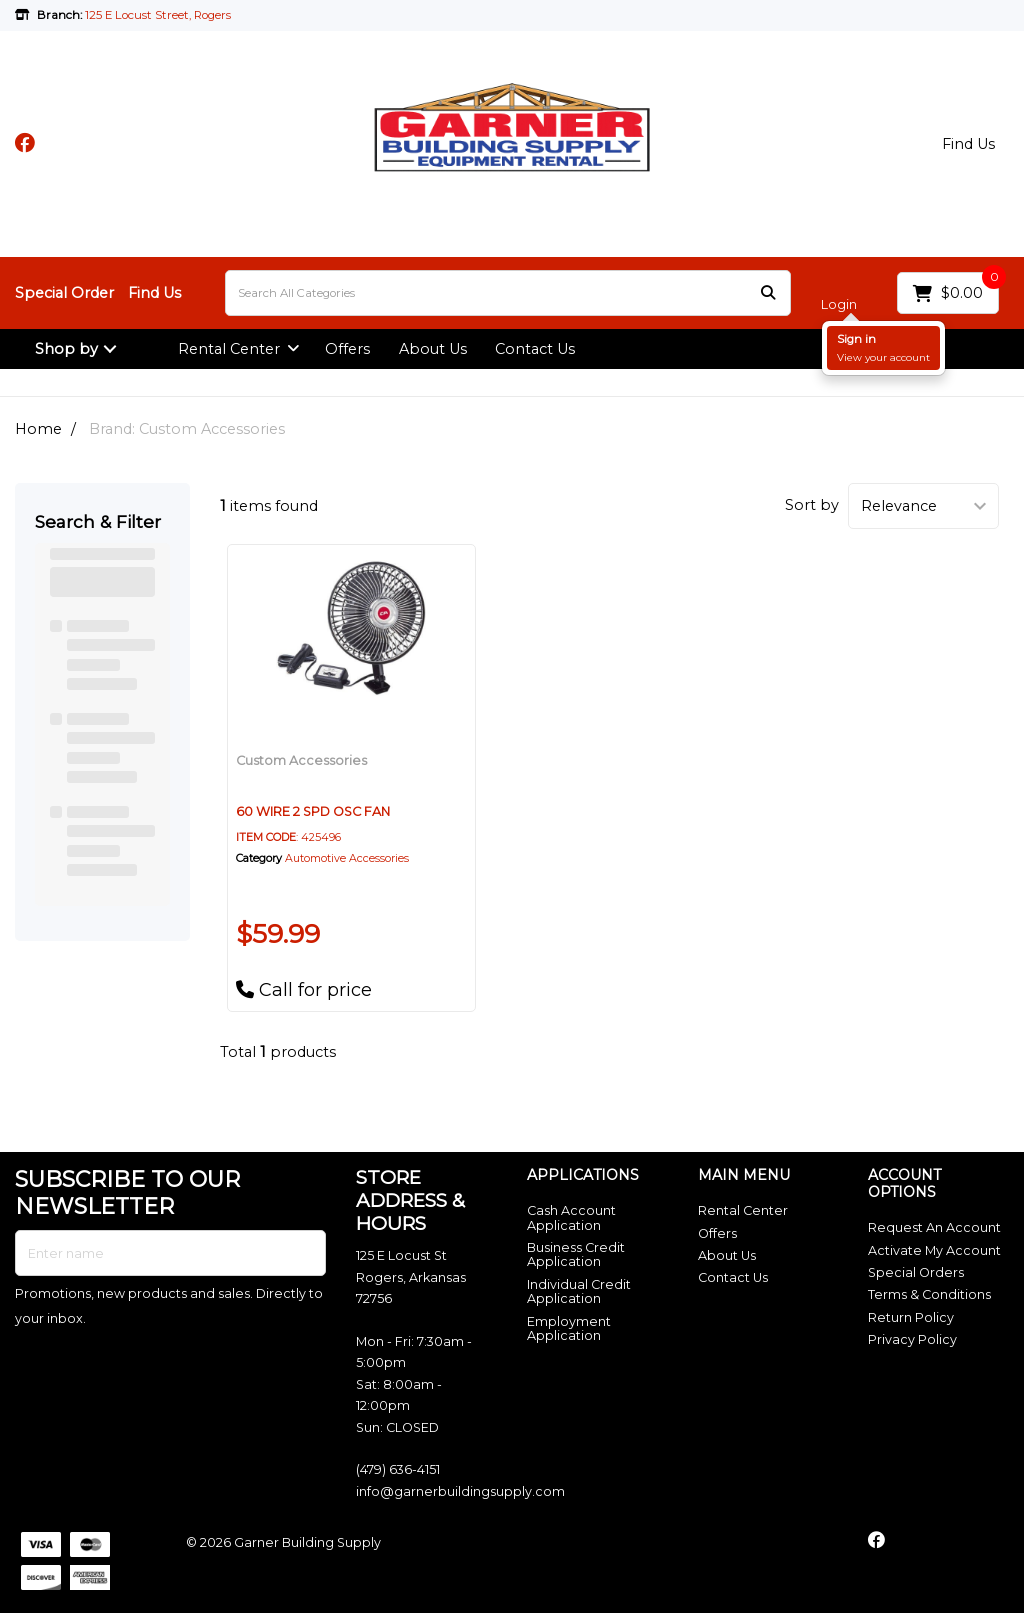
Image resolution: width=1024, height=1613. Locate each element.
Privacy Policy (912, 1339)
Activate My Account (934, 1250)
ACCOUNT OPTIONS (904, 1184)
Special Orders (916, 1272)
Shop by (66, 349)
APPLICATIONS (583, 1175)
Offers (347, 349)
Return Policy (911, 1317)
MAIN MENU (744, 1175)
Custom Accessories (301, 760)
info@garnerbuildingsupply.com (460, 1491)
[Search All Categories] (508, 293)
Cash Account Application (571, 1217)
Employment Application (569, 1328)
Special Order (64, 293)
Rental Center (229, 349)
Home (38, 429)
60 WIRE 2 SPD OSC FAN (313, 811)
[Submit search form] (768, 293)
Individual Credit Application (579, 1291)
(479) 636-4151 (398, 1469)
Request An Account (934, 1227)
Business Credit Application (576, 1254)
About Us (433, 349)
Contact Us (535, 349)
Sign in (856, 339)
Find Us (968, 144)
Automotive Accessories (347, 858)
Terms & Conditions (929, 1294)
